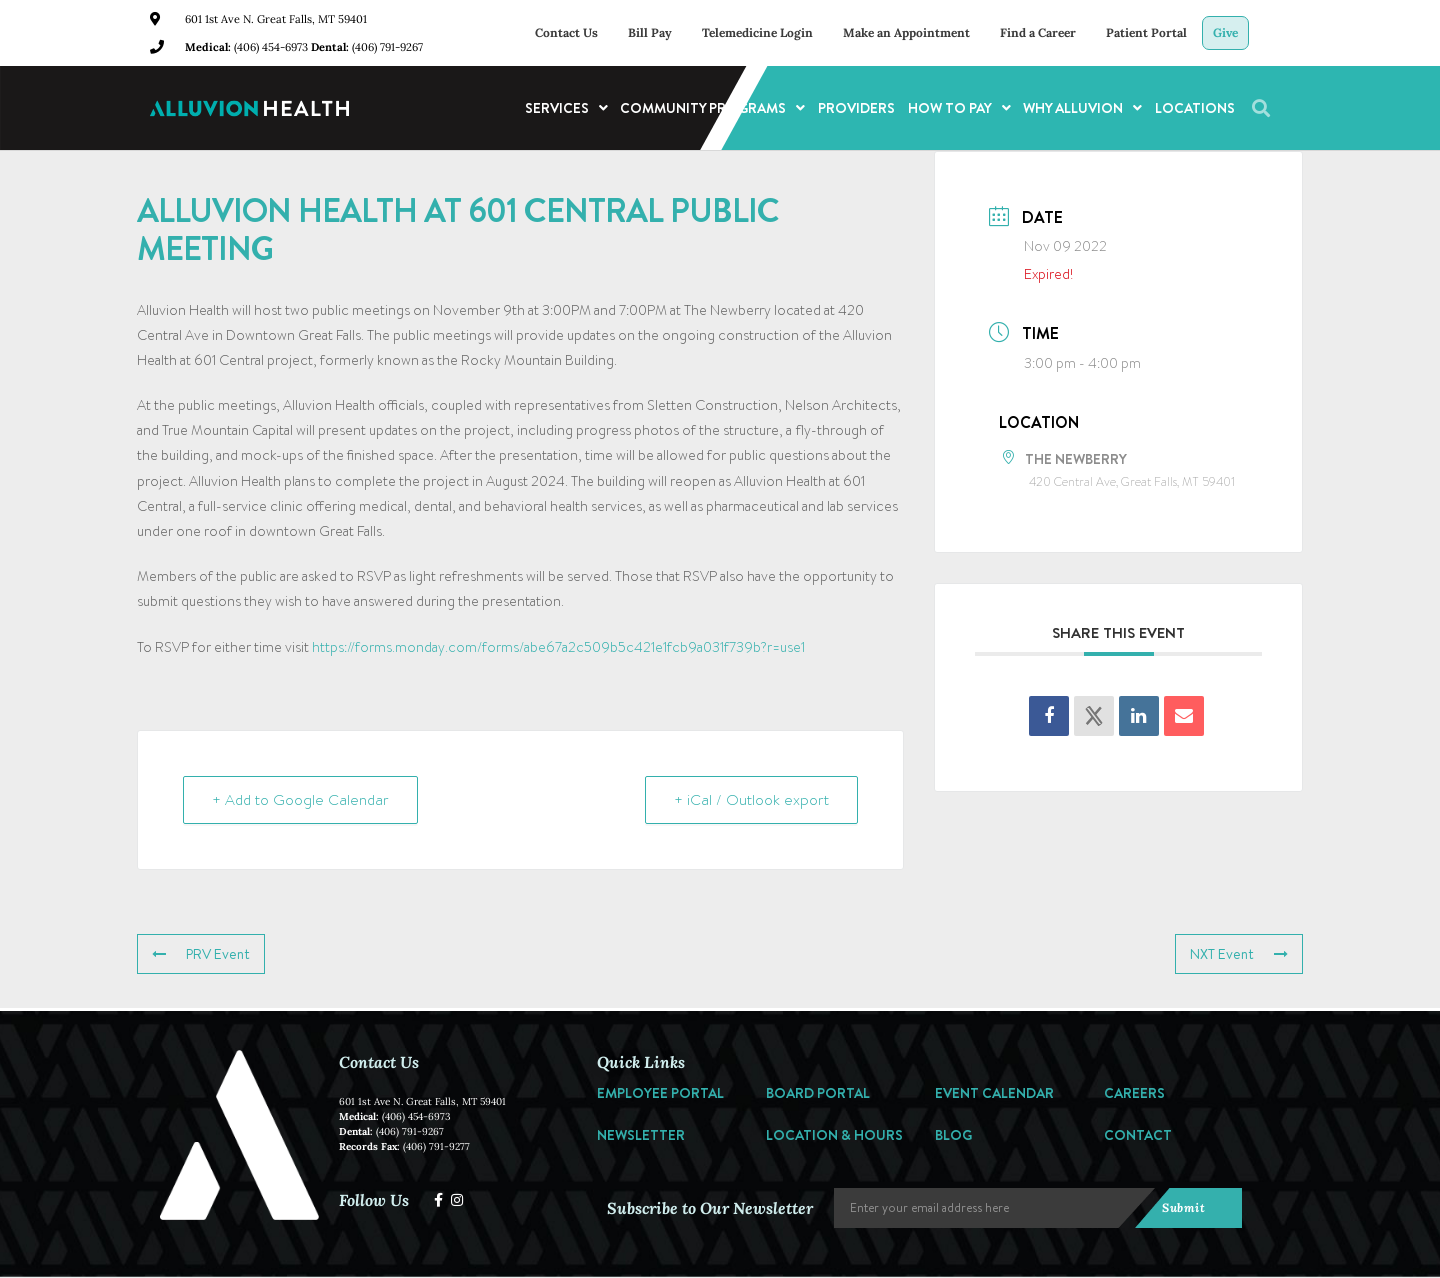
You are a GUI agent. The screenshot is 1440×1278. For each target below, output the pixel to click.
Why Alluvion (1082, 108)
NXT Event (1239, 954)
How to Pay (959, 108)
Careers (1134, 1093)
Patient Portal (1146, 32)
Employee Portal (660, 1093)
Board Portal (818, 1093)
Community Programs (712, 108)
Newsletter (641, 1135)
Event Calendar (994, 1093)
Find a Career (1038, 32)
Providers (856, 108)
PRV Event (201, 954)
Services (566, 108)
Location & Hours (834, 1135)
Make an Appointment (906, 32)
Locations (1195, 108)
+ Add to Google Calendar (300, 800)
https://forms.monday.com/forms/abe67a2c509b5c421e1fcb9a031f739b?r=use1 (558, 647)
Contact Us (566, 32)
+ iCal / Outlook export (751, 800)
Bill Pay (650, 32)
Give (1225, 32)
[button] (1261, 108)
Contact (1138, 1135)
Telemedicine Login (757, 32)
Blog (953, 1135)
